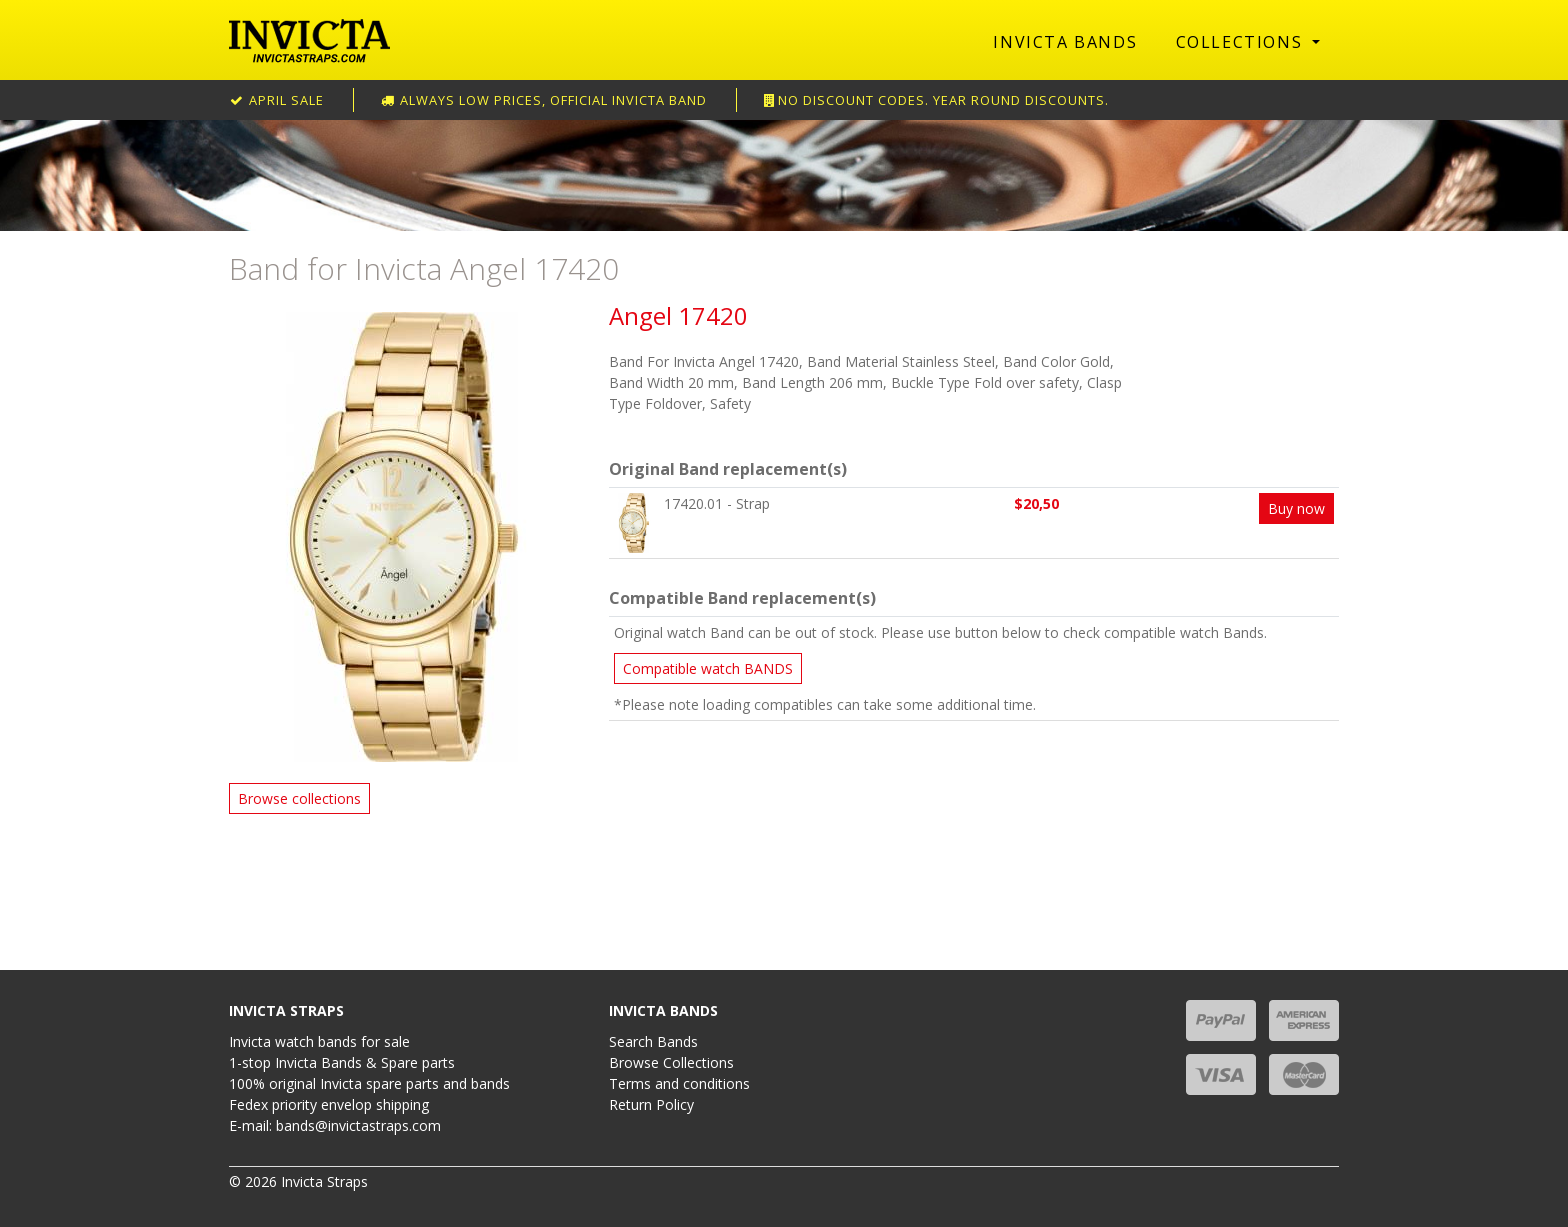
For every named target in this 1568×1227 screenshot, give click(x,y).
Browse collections (299, 798)
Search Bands (653, 1041)
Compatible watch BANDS (708, 668)
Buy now (1296, 508)
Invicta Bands (1065, 42)
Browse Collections (671, 1062)
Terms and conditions (679, 1083)
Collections (1242, 42)
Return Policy (651, 1104)
